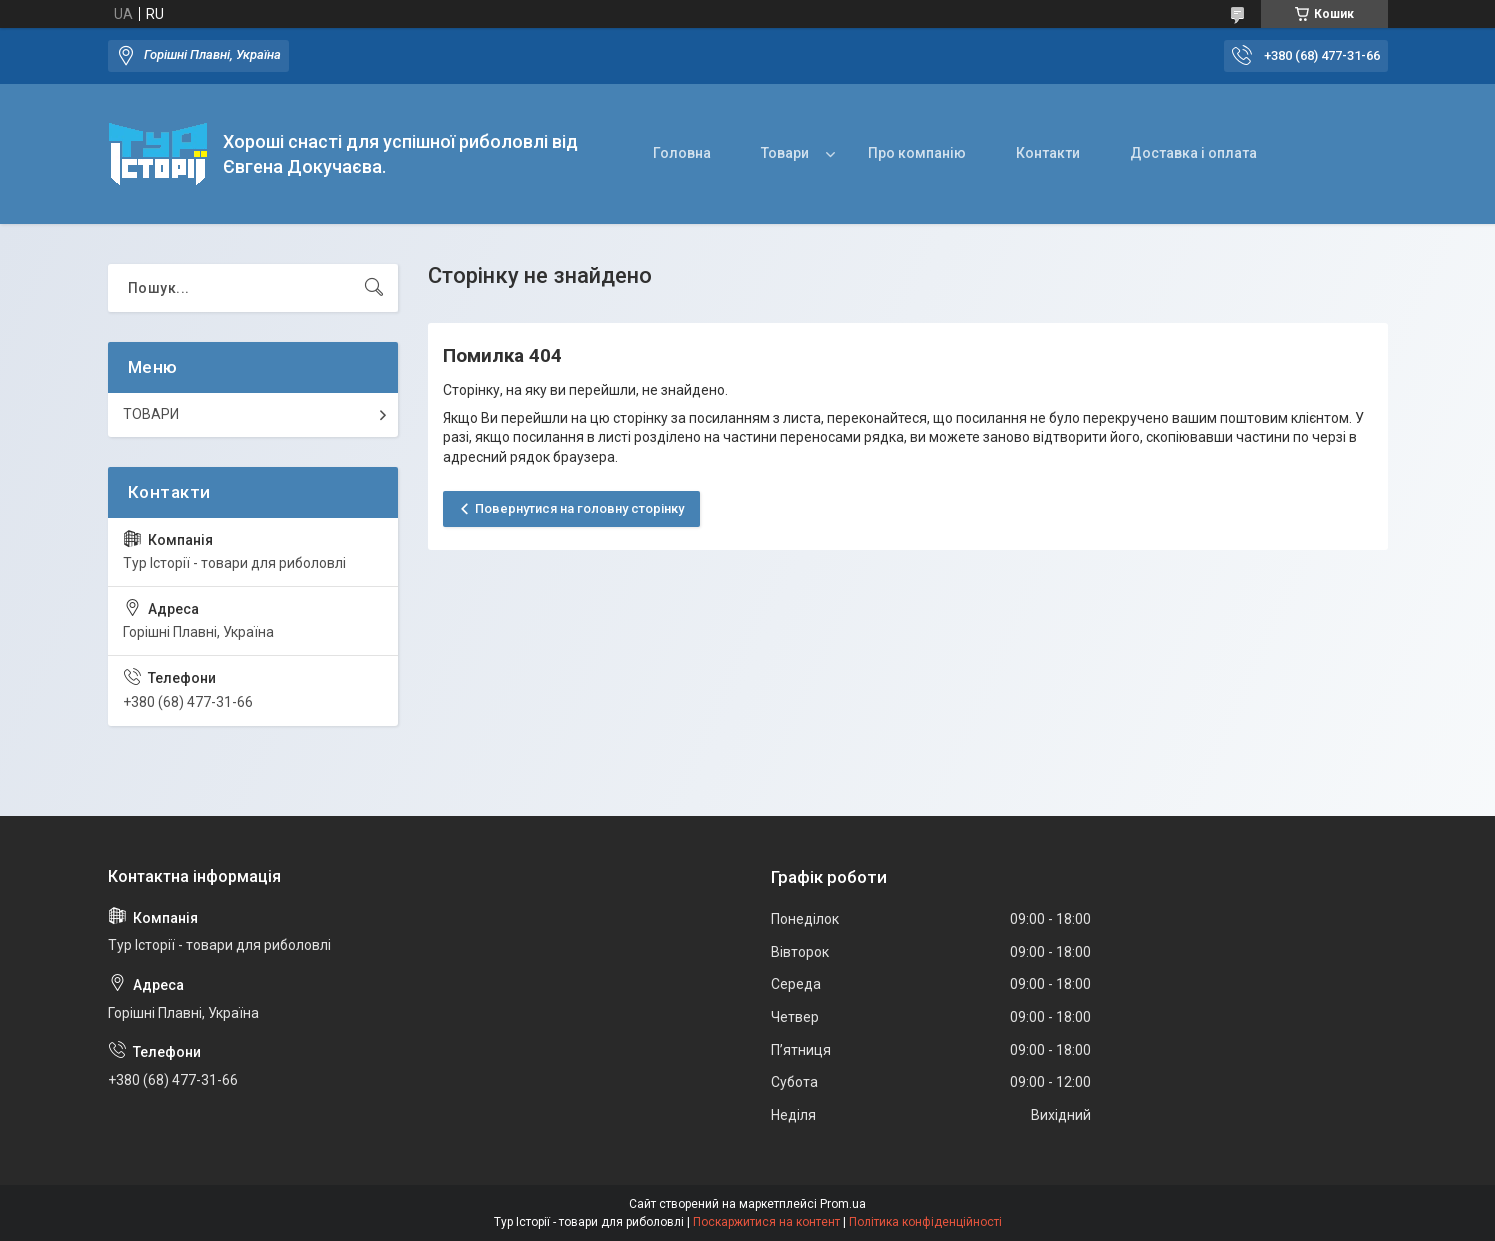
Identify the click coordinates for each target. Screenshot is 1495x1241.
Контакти (1048, 153)
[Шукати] (374, 288)
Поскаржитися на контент (766, 1222)
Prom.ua (843, 1204)
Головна (682, 153)
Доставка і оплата (1193, 153)
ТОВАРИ (151, 414)
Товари (785, 153)
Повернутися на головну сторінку (579, 508)
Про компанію (917, 153)
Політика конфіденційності (925, 1222)
